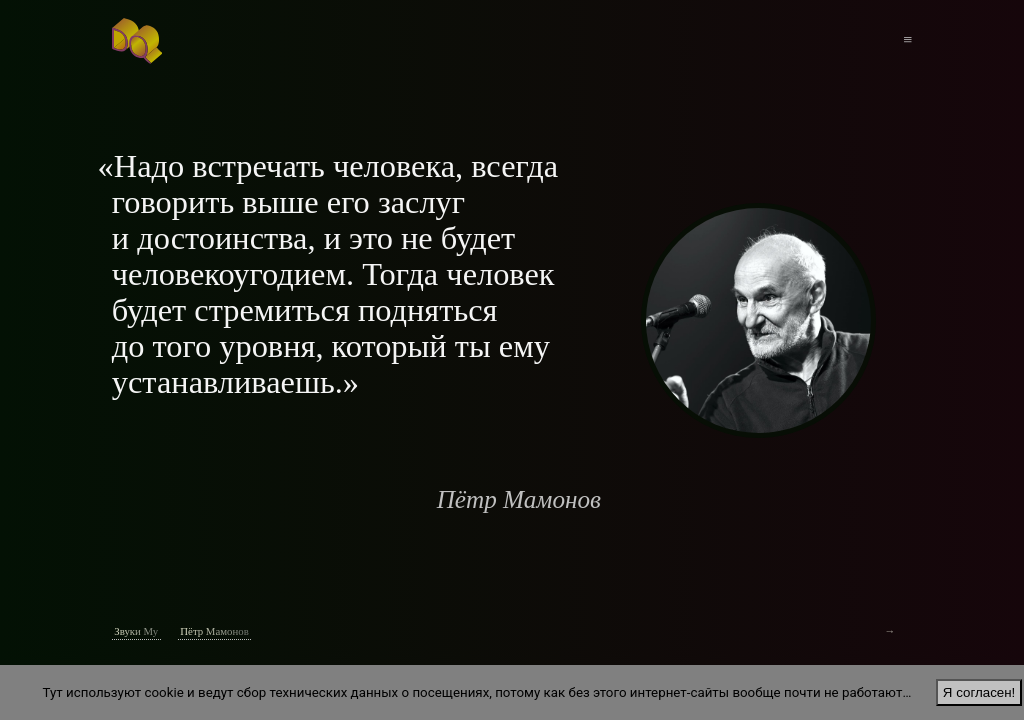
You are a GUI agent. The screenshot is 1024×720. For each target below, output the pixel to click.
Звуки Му (136, 631)
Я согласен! (979, 692)
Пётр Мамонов (214, 631)
